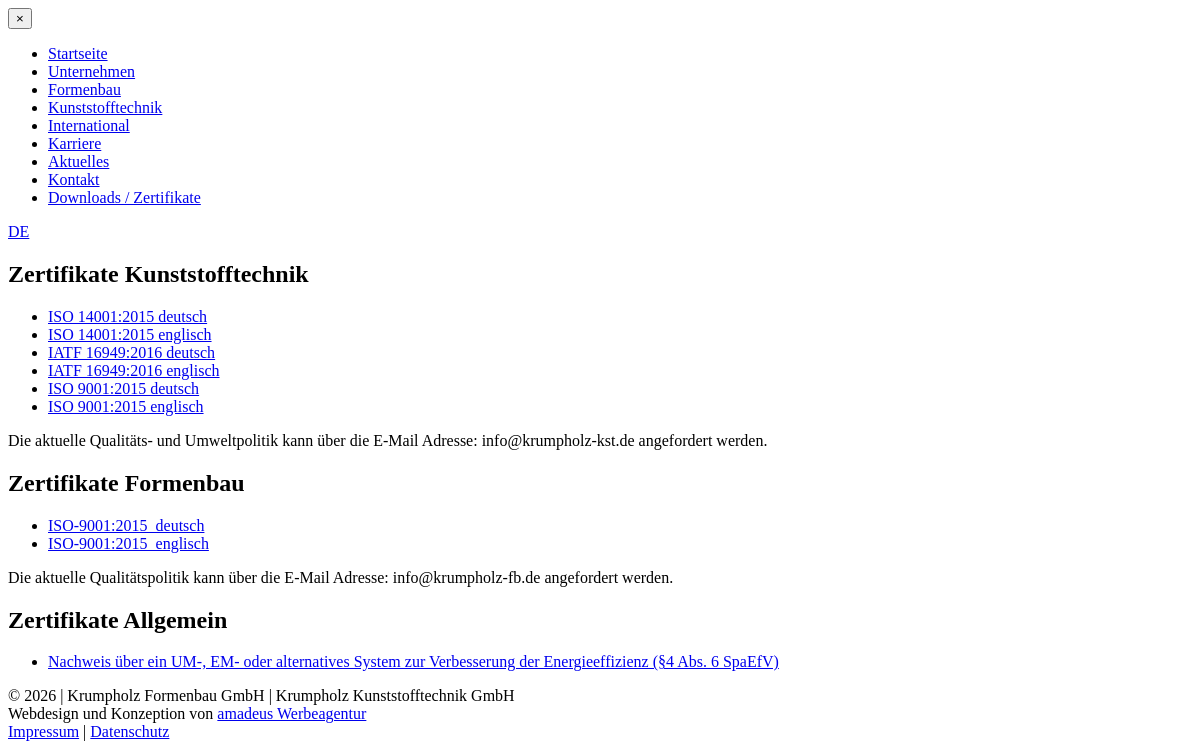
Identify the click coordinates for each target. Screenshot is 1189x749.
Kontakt (74, 179)
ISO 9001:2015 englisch (126, 406)
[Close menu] (20, 18)
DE (18, 231)
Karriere (74, 143)
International (89, 125)
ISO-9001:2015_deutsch (126, 525)
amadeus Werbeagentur (291, 713)
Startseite (78, 53)
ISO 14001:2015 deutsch (127, 316)
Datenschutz (129, 731)
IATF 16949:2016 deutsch (131, 352)
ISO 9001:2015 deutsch (123, 388)
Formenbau (84, 89)
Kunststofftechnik (105, 107)
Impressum (43, 731)
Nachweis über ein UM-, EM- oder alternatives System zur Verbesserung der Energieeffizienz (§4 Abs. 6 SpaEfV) (413, 661)
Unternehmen (91, 71)
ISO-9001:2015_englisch (128, 543)
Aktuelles (78, 161)
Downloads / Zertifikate (124, 197)
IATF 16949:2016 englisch (134, 370)
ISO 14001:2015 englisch (130, 334)
